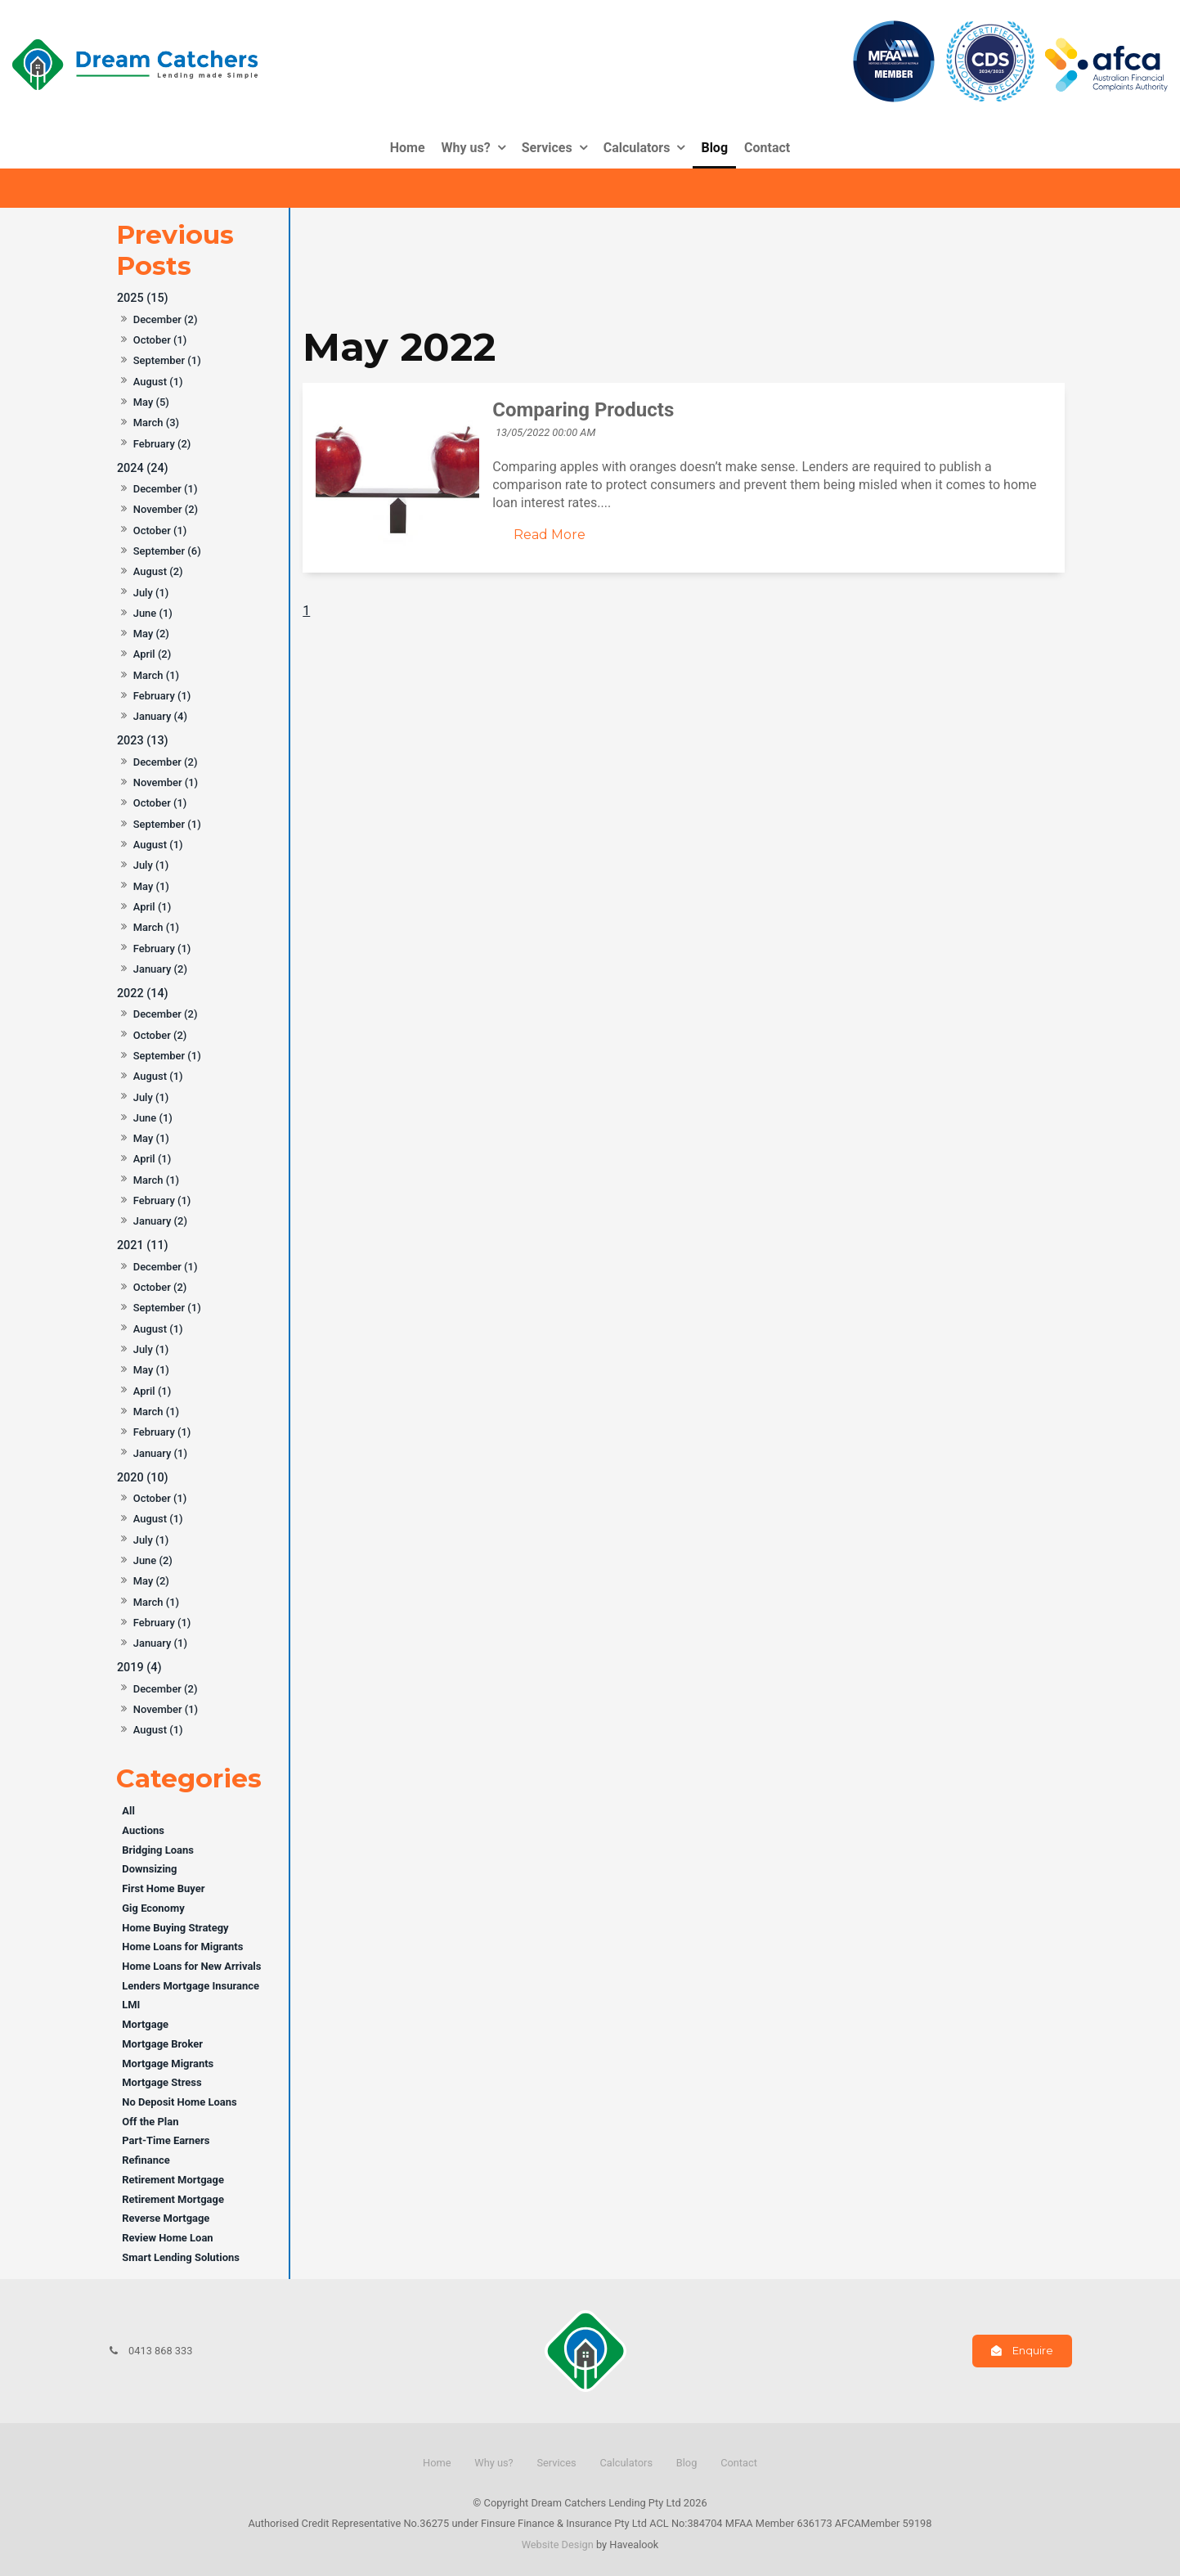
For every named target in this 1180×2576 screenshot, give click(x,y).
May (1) (151, 886)
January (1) (160, 1453)
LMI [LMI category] (131, 2004)
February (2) (162, 444)
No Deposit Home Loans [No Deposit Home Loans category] (179, 2102)
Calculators (637, 147)
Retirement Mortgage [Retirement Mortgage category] (173, 2180)
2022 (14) (142, 993)
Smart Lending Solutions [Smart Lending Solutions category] (181, 2257)
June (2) (153, 1560)
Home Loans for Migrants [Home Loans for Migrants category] (182, 1946)
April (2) (152, 654)
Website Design (558, 2544)
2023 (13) (142, 741)
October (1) (160, 340)
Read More (550, 535)
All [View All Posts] (128, 1811)
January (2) (160, 969)
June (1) (153, 613)
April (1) (152, 907)
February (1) (162, 696)
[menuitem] (436, 2463)
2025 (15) (142, 298)
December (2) (165, 319)
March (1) (156, 675)
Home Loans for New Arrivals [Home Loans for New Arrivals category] (191, 1966)
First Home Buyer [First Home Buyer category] (163, 1888)
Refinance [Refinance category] (145, 2160)
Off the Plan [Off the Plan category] (150, 2121)
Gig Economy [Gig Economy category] (153, 1908)
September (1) (167, 360)
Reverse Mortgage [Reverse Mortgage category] (165, 2218)
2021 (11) (142, 1245)
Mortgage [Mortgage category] (145, 2024)
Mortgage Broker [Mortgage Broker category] (162, 2044)
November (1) (165, 782)
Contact (767, 147)
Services (547, 147)
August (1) (158, 381)
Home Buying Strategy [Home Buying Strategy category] (175, 1928)
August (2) (158, 571)
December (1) (165, 489)
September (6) (167, 551)
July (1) (151, 593)
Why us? (466, 147)
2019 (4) (139, 1668)
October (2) (160, 1035)
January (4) (160, 716)
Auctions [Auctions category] (143, 1830)
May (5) (151, 402)
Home (407, 147)
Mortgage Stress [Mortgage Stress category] (161, 2082)
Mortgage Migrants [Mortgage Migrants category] (167, 2063)
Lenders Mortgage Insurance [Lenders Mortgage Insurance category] (190, 1986)
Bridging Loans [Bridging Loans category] (158, 1850)
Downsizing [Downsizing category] (149, 1869)
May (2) (151, 633)
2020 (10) (142, 1478)
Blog (714, 147)
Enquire (1032, 2350)
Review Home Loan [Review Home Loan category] (167, 2238)
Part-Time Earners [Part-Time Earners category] (165, 2140)
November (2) (165, 509)
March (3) (156, 422)
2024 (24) (142, 468)
